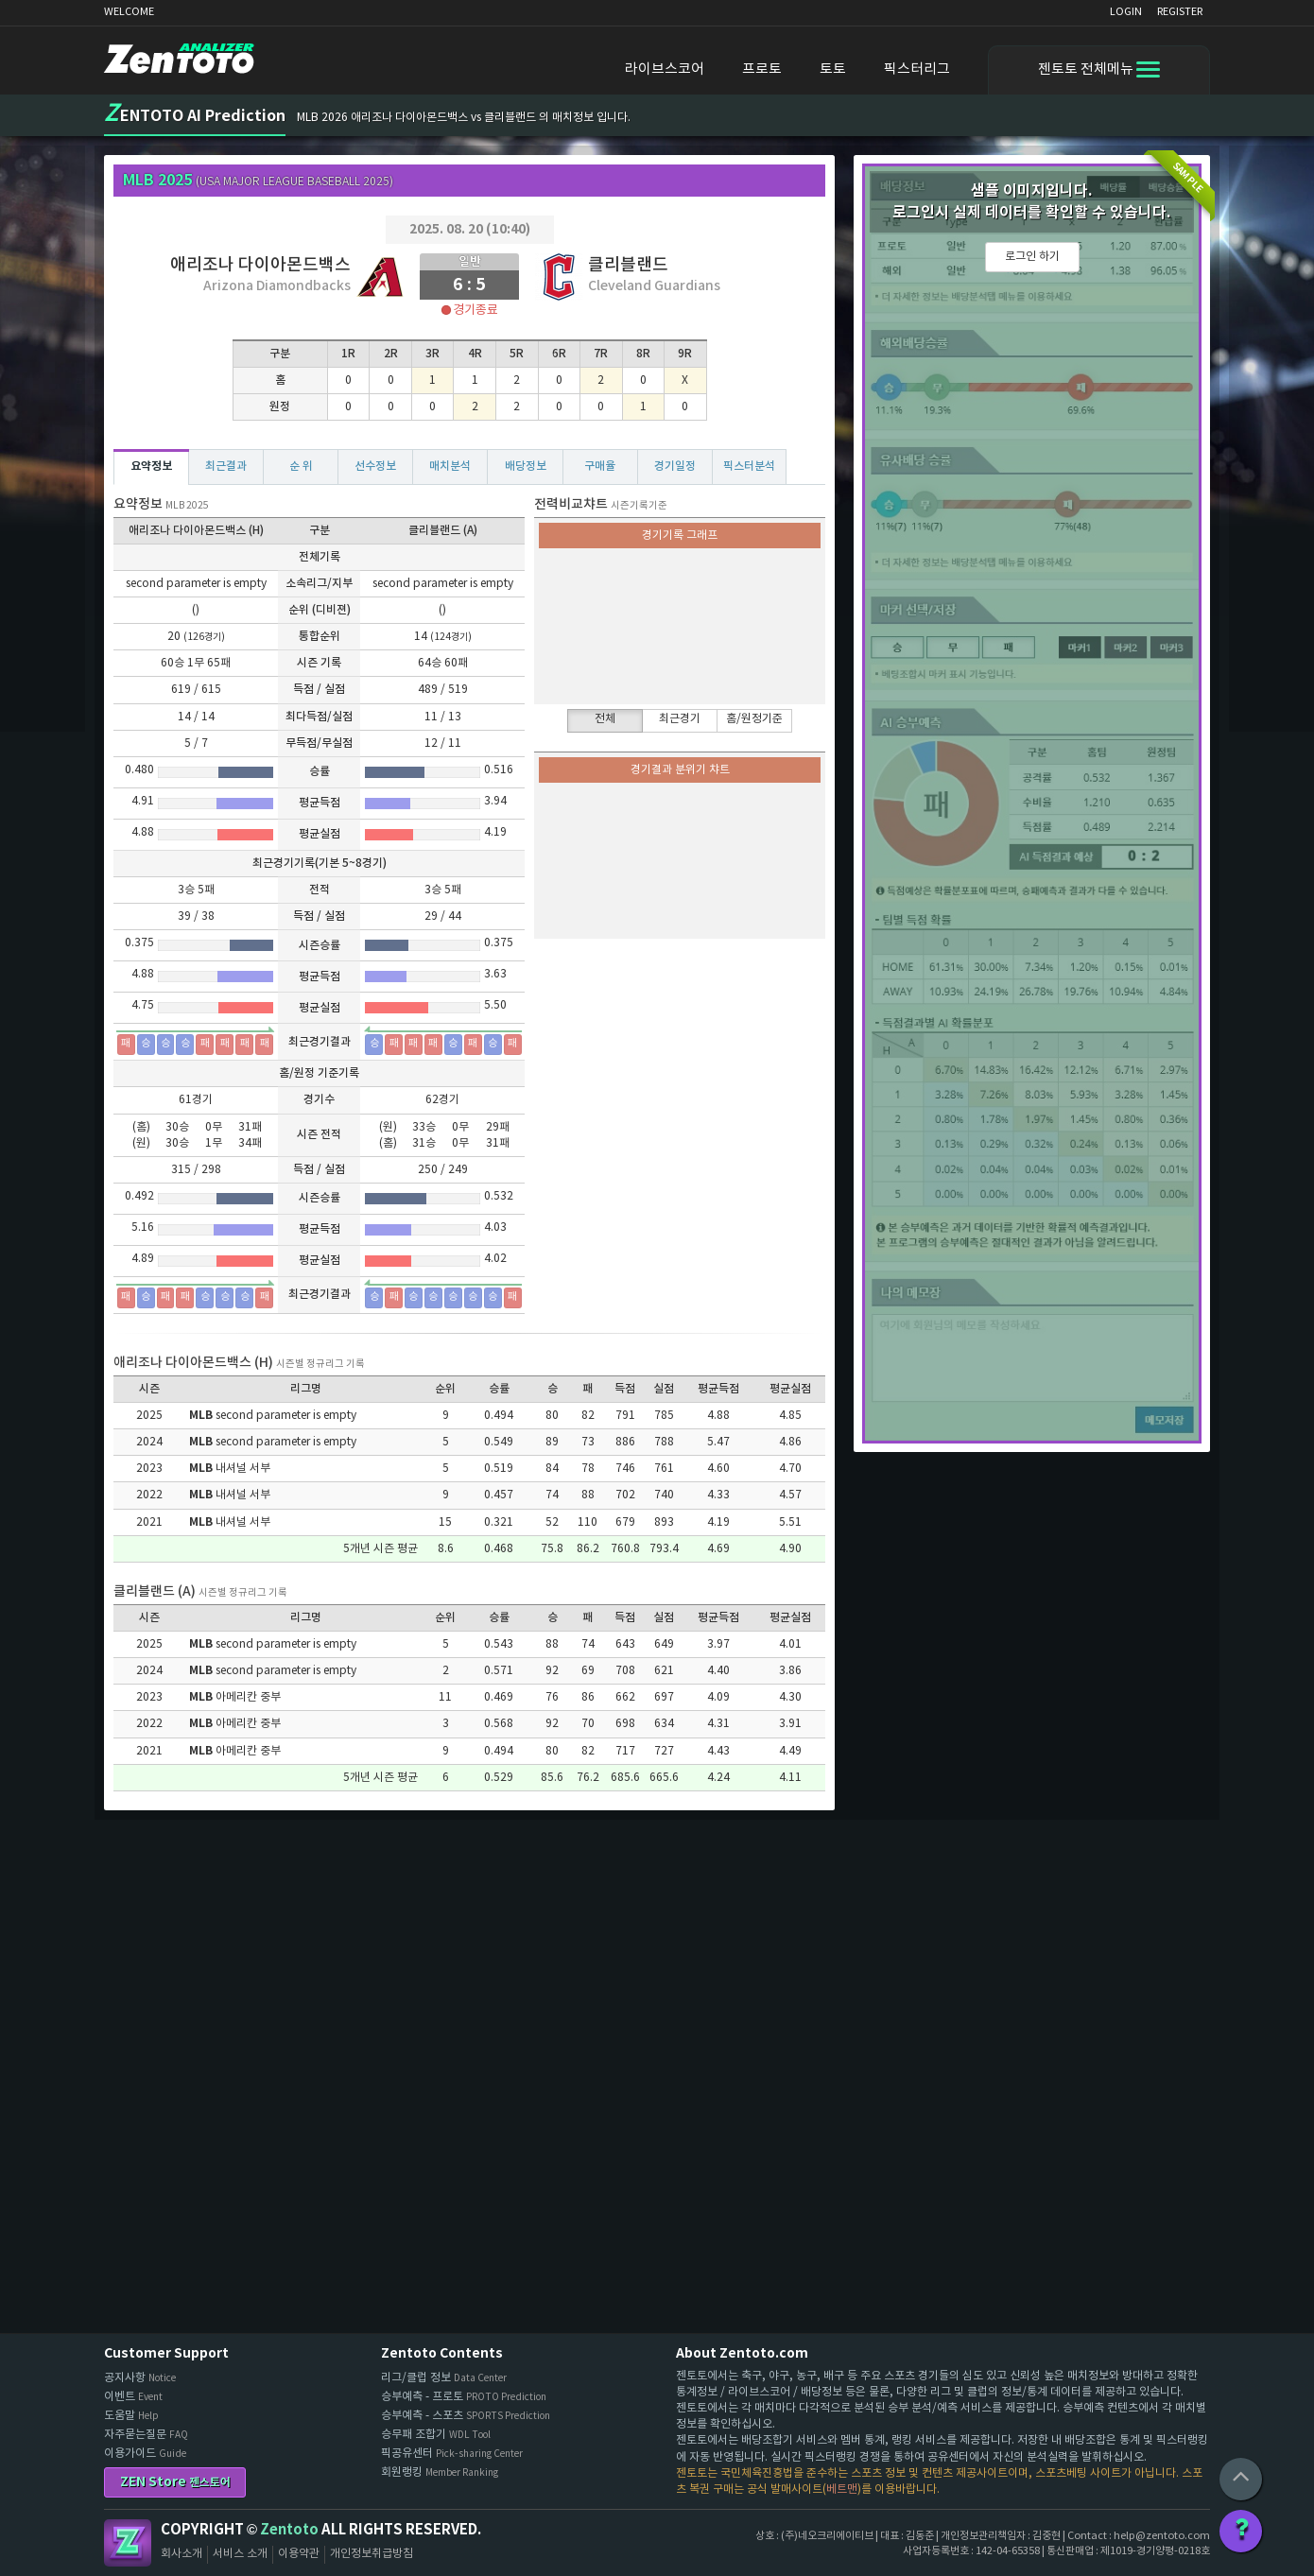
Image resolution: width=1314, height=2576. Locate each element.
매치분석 (450, 466)
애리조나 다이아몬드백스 (260, 265)
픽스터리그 (917, 69)
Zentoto (127, 2543)
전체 (605, 719)
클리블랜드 (628, 265)
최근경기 (679, 719)
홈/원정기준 (754, 719)
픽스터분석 (749, 466)
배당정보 (525, 466)
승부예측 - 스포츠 (465, 2416)
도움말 (131, 2416)
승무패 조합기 (436, 2435)
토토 (833, 69)
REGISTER (1179, 12)
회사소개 (181, 2554)
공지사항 (140, 2378)
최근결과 (226, 466)
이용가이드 (145, 2453)
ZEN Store (175, 2482)
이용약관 (299, 2554)
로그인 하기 (1032, 257)
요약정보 (151, 466)
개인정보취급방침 (371, 2554)
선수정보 (375, 466)
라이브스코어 (664, 69)
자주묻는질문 (146, 2435)
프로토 (762, 69)
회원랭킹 (439, 2472)
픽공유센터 (452, 2453)
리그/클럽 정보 (444, 2378)
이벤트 (133, 2397)
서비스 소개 (240, 2554)
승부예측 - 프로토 (463, 2397)
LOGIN (1126, 12)
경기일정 (675, 466)
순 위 (301, 466)
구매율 (599, 466)
